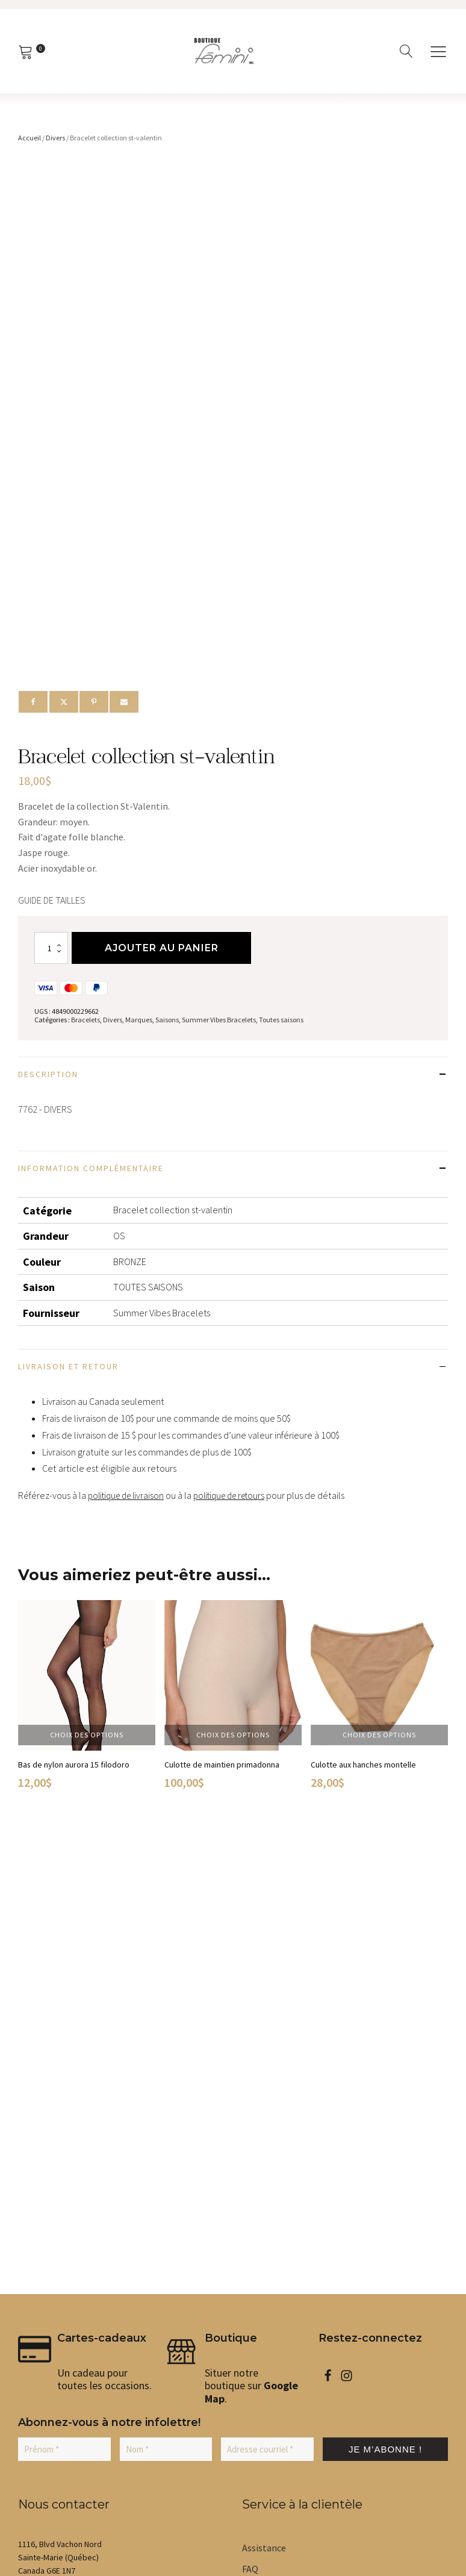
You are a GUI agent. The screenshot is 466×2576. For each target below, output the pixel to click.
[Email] (124, 702)
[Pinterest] (93, 702)
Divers (55, 137)
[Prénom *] (64, 1988)
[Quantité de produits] (51, 950)
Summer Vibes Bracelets (219, 1022)
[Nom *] (166, 1988)
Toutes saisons (281, 1022)
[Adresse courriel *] (267, 1988)
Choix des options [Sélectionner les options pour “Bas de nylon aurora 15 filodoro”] (86, 1737)
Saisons (167, 1022)
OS (119, 1238)
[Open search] (406, 51)
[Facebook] (33, 702)
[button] (49, 2147)
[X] (63, 702)
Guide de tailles (51, 900)
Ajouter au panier (163, 950)
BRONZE (129, 1263)
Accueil (29, 137)
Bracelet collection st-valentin (172, 1212)
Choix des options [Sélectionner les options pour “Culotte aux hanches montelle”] (379, 1737)
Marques (138, 1022)
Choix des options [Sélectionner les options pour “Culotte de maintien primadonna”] (233, 1737)
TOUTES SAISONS (148, 1289)
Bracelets (85, 1022)
